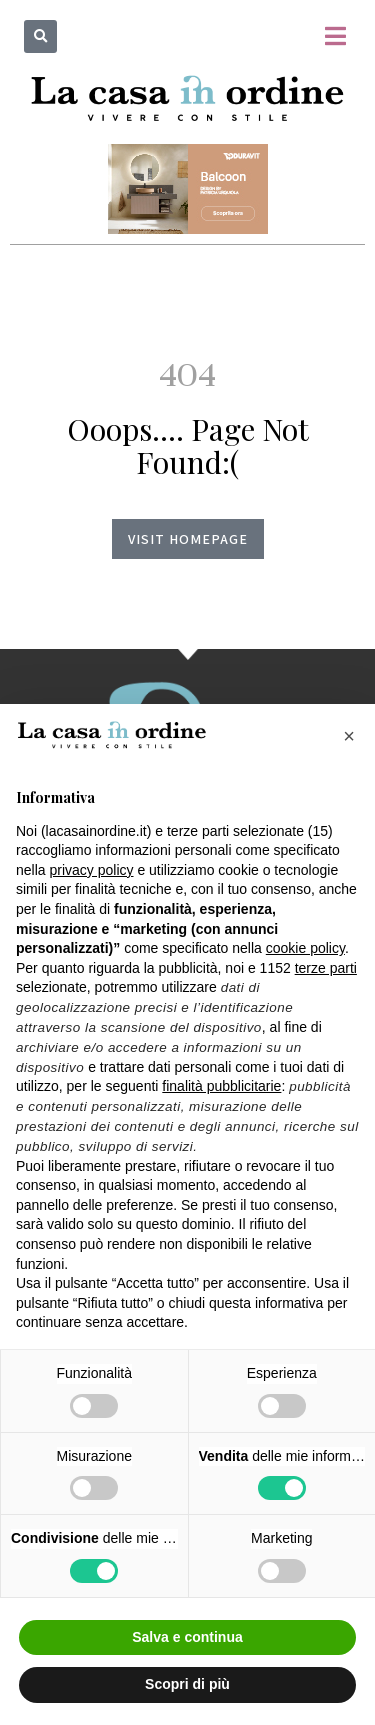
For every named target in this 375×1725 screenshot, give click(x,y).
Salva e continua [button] (187, 1637)
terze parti (326, 968)
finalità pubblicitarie (221, 1086)
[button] (40, 36)
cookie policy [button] (305, 948)
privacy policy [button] (91, 870)
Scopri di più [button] (187, 1684)
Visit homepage (188, 539)
